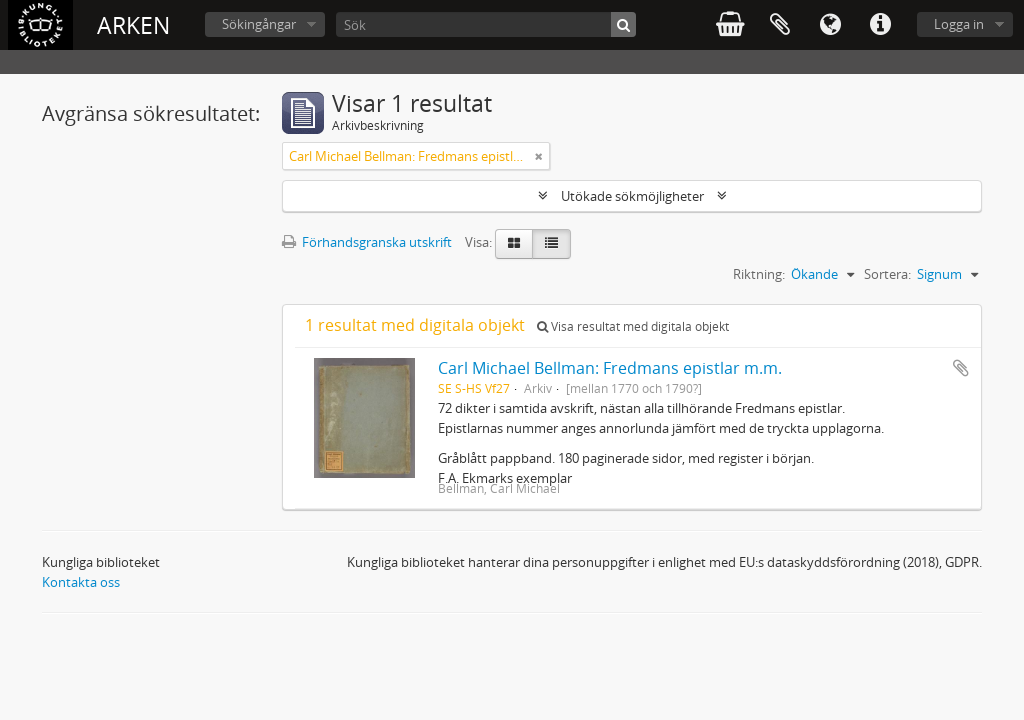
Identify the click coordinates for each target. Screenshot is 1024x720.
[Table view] (551, 244)
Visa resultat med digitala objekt (633, 326)
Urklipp (780, 25)
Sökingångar (259, 24)
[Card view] (514, 244)
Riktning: (759, 274)
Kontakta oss (81, 582)
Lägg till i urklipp (961, 368)
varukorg (730, 25)
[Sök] (486, 24)
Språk (830, 25)
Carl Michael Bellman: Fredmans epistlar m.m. (610, 368)
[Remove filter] (539, 156)
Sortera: (887, 274)
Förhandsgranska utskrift (367, 242)
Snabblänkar (880, 25)
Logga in (959, 24)
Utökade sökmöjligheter (632, 196)
